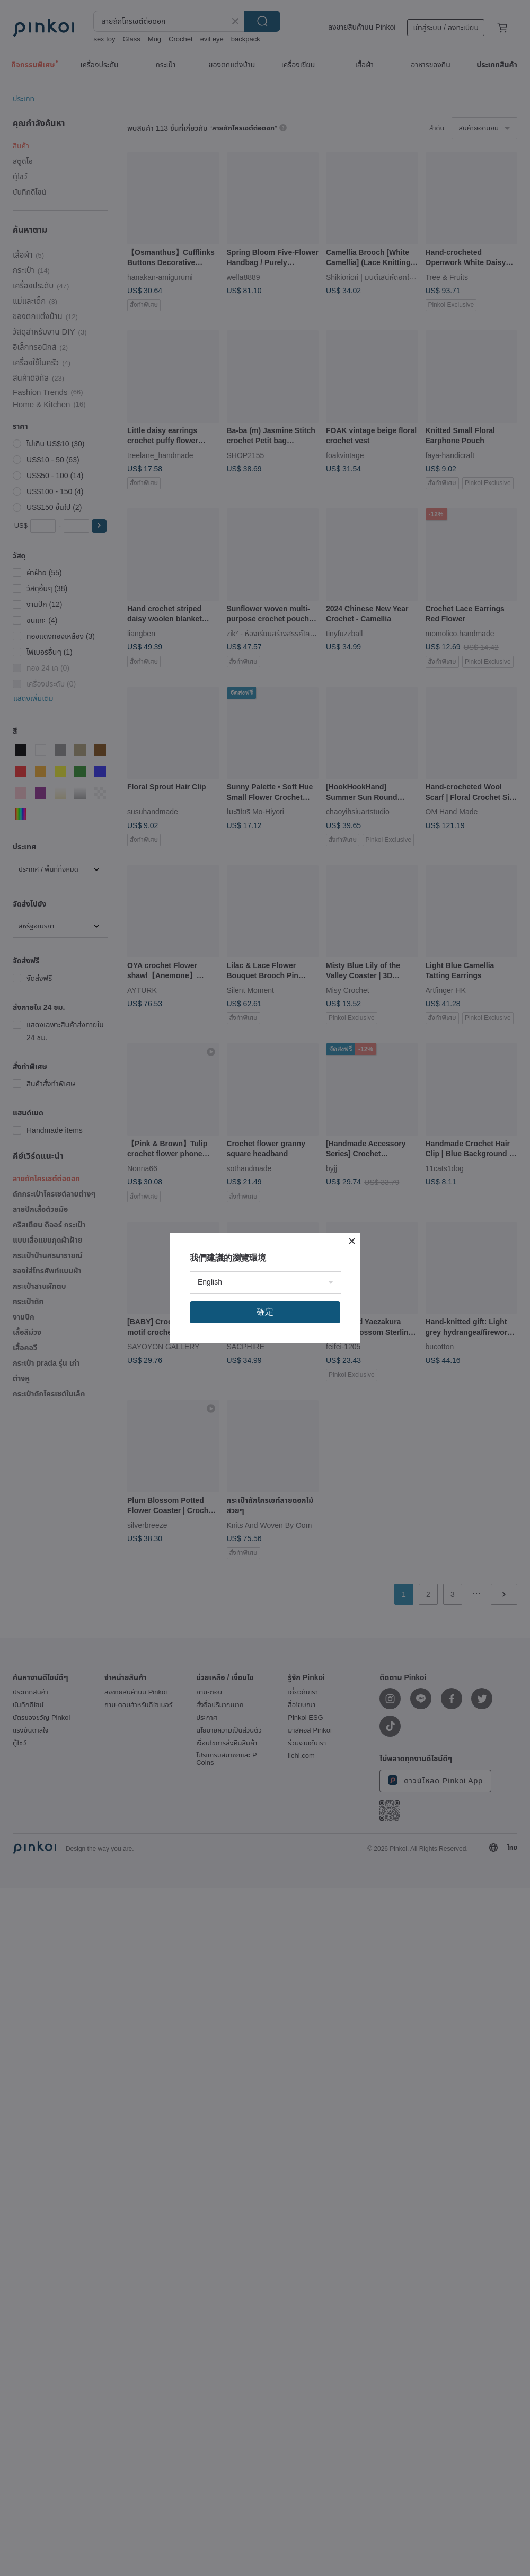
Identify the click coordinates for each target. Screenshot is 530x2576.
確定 (265, 1311)
